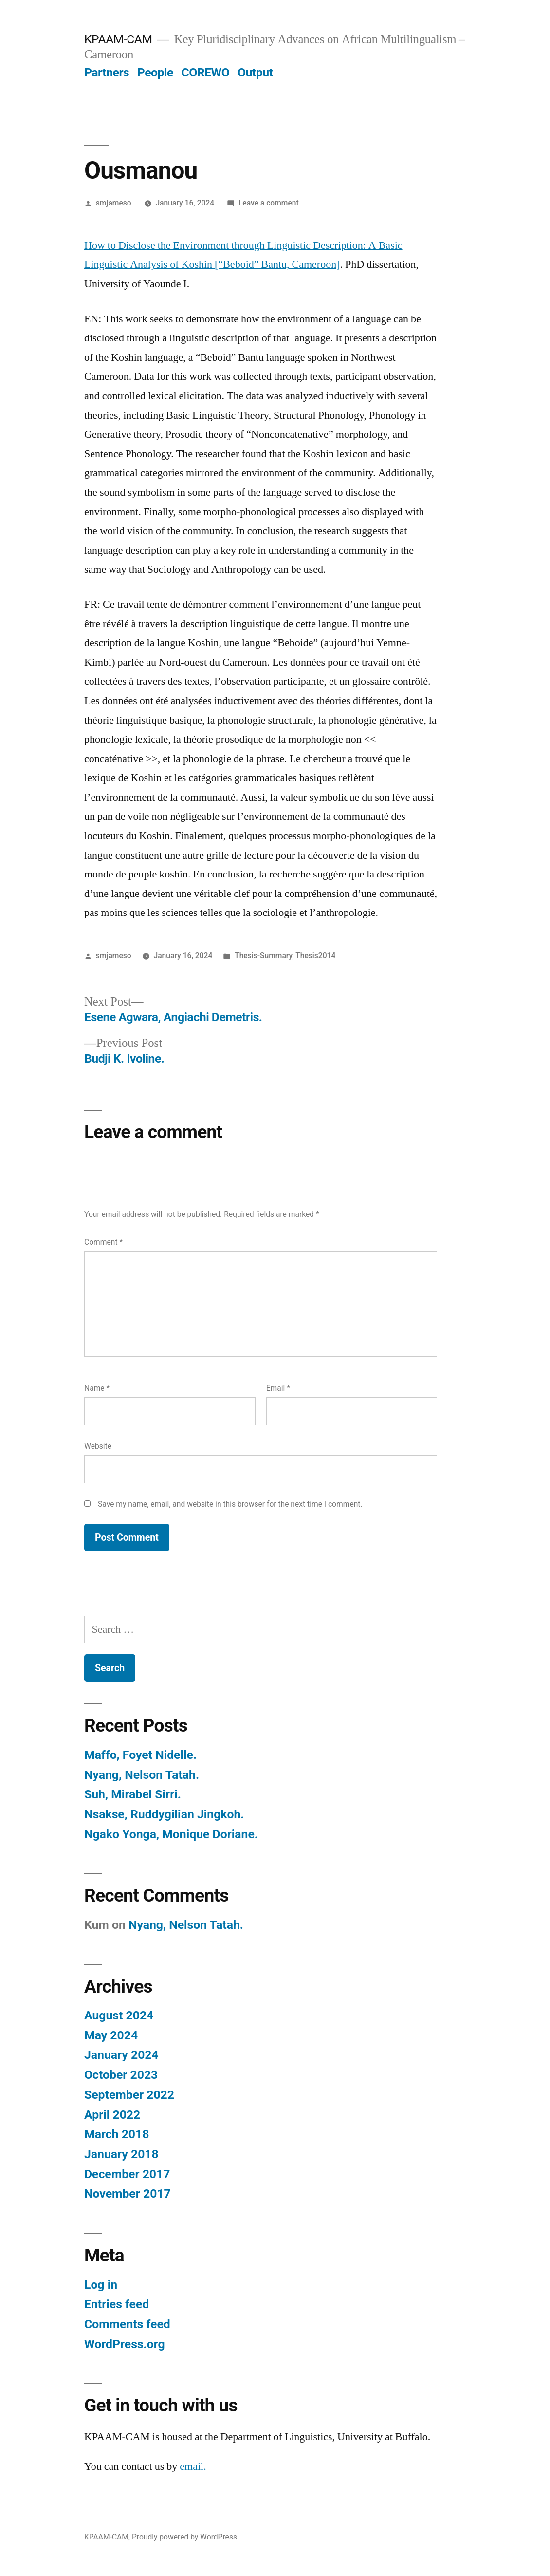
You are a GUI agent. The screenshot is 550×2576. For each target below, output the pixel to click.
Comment (103, 1242)
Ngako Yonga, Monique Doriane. (171, 1834)
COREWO (205, 72)
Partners (106, 72)
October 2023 (121, 2075)
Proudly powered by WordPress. (185, 2536)
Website (97, 1446)
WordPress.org (124, 2344)
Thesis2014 (315, 955)
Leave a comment (268, 202)
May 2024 (111, 2035)
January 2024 (121, 2055)
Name (97, 1388)
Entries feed (116, 2304)
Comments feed (127, 2324)
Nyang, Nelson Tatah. (141, 1775)
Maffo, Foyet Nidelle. (140, 1755)
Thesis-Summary (263, 955)
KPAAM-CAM (118, 39)
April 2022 (112, 2115)
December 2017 (127, 2174)
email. (193, 2466)
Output (255, 72)
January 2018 (121, 2154)
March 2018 (116, 2134)
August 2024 (118, 2015)
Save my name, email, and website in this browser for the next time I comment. (230, 1504)
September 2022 (129, 2095)
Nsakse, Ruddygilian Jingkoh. (164, 1814)
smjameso (113, 202)
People (155, 72)
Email (278, 1388)
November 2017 (127, 2193)
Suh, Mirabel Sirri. (132, 1794)
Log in (100, 2284)
